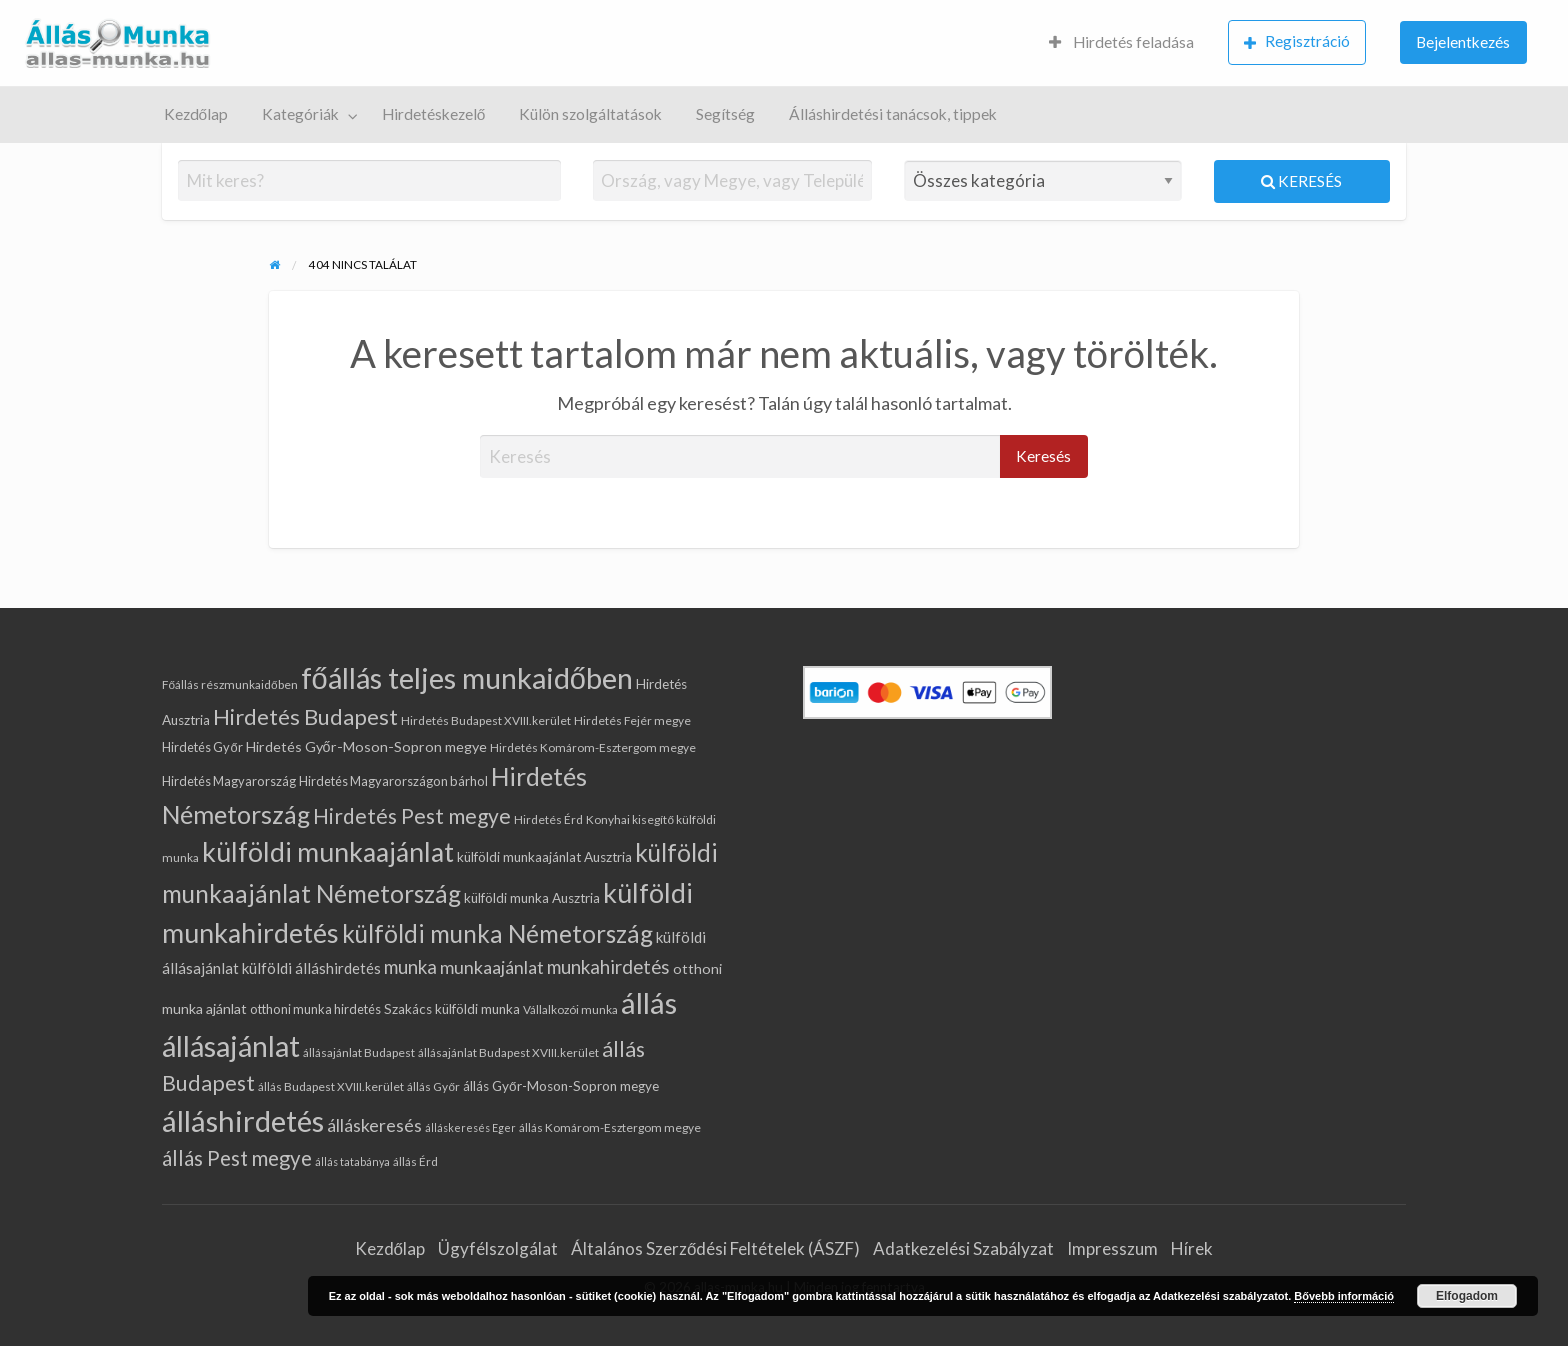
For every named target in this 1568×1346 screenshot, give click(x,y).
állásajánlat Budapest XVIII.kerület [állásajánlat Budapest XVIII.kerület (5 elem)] (508, 1052)
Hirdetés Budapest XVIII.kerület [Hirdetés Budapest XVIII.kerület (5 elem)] (486, 720)
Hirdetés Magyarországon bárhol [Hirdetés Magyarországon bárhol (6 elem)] (393, 781)
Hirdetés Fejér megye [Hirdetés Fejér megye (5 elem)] (632, 720)
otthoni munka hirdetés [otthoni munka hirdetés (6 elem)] (315, 1009)
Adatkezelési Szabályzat (963, 1248)
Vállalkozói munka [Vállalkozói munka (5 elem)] (570, 1009)
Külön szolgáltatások (590, 114)
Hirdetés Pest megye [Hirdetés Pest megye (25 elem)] (412, 815)
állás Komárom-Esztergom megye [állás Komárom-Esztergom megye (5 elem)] (610, 1127)
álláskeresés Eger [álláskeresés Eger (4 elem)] (470, 1127)
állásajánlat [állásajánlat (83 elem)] (231, 1046)
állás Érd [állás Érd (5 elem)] (415, 1161)
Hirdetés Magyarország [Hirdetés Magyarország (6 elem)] (229, 781)
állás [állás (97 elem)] (649, 1002)
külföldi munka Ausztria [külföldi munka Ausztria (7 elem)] (532, 898)
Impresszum (1112, 1248)
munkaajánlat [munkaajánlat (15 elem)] (492, 967)
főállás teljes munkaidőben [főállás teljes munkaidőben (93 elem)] (467, 677)
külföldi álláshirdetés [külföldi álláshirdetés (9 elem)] (311, 968)
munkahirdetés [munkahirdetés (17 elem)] (608, 966)
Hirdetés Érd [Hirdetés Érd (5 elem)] (548, 819)
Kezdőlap (196, 114)
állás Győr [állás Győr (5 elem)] (433, 1086)
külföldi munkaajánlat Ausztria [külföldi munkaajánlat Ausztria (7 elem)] (544, 857)
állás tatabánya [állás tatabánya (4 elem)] (352, 1161)
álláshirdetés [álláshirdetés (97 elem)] (243, 1120)
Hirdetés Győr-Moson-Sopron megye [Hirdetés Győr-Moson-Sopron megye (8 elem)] (366, 746)
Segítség (725, 114)
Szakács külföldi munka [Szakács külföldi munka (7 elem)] (452, 1009)
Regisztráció (1297, 41)
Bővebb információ (1344, 1296)
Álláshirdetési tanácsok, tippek (893, 114)
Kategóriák (300, 114)
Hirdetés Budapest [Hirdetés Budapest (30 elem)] (305, 716)
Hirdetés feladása (1121, 42)
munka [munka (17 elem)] (410, 966)
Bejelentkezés (1463, 42)
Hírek (1192, 1248)
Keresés (1301, 181)
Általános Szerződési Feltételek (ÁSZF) (715, 1248)
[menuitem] (1121, 43)
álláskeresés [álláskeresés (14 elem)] (374, 1125)
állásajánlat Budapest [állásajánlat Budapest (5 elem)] (359, 1052)
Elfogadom (1467, 1296)
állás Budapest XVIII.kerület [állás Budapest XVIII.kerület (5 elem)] (331, 1086)
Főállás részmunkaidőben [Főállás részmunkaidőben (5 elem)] (229, 684)
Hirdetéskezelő (434, 114)
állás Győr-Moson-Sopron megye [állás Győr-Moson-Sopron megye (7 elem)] (561, 1086)
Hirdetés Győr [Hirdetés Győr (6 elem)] (202, 747)
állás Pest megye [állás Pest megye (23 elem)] (237, 1158)
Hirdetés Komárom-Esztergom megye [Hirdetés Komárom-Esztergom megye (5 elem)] (593, 747)
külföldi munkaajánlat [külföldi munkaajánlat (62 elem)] (328, 852)
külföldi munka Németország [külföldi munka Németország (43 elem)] (497, 933)
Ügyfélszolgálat (498, 1248)
